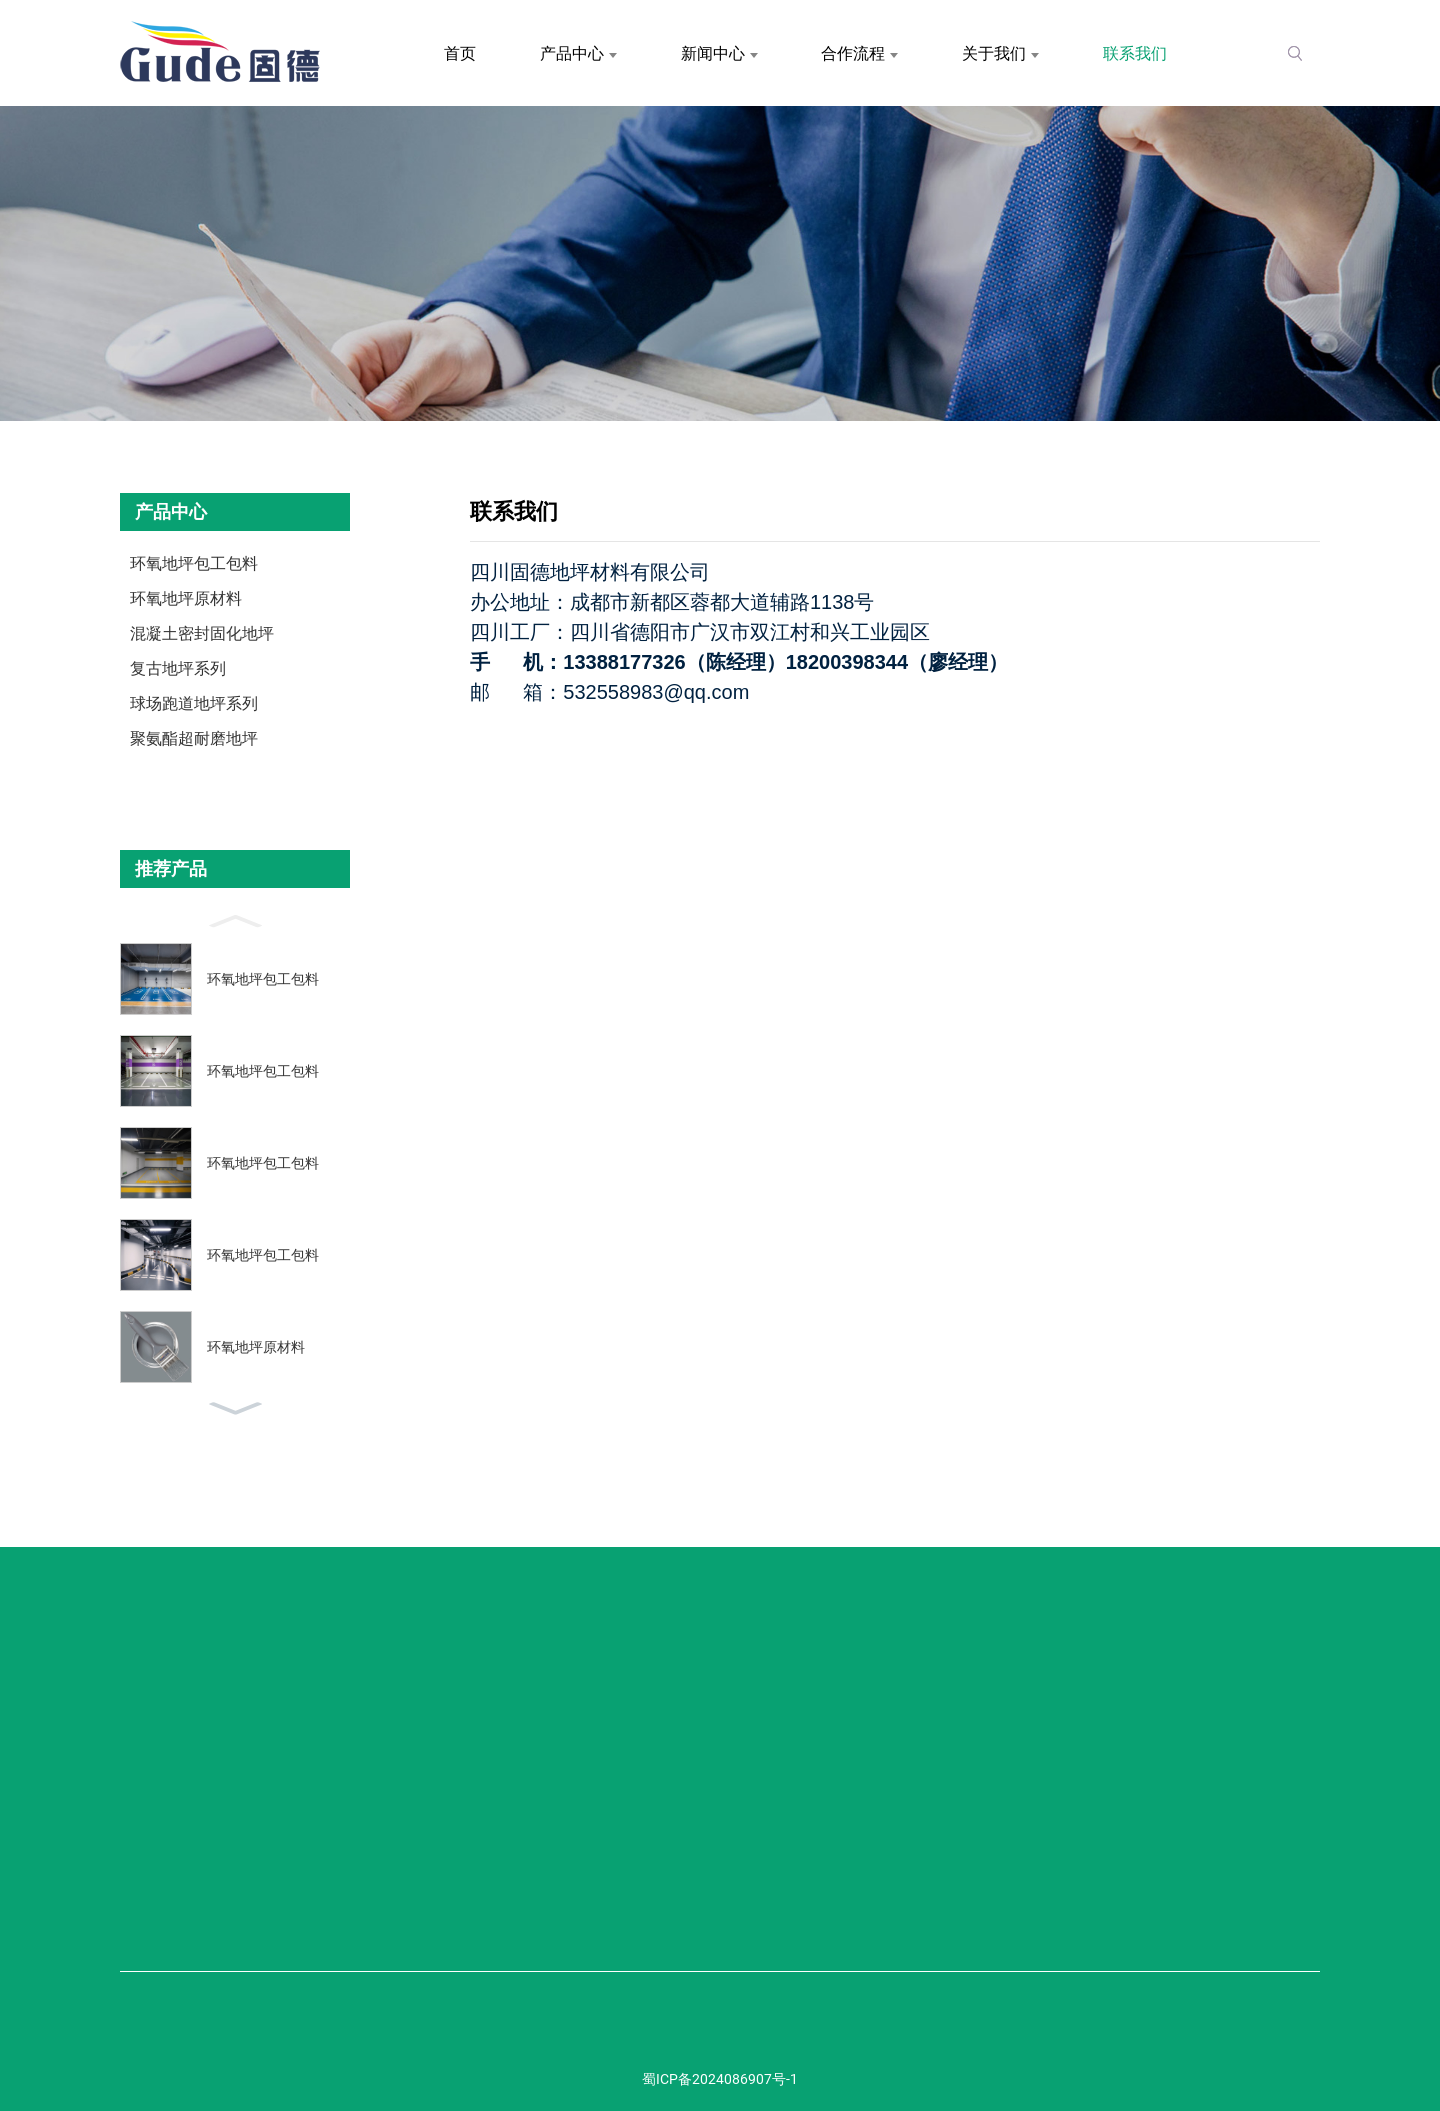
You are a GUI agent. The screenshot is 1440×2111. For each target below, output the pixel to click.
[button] (235, 919)
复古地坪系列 (178, 668)
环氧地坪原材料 (186, 598)
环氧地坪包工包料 (194, 563)
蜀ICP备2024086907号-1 (720, 2079)
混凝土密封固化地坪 (202, 633)
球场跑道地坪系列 (194, 703)
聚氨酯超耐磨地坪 (194, 738)
